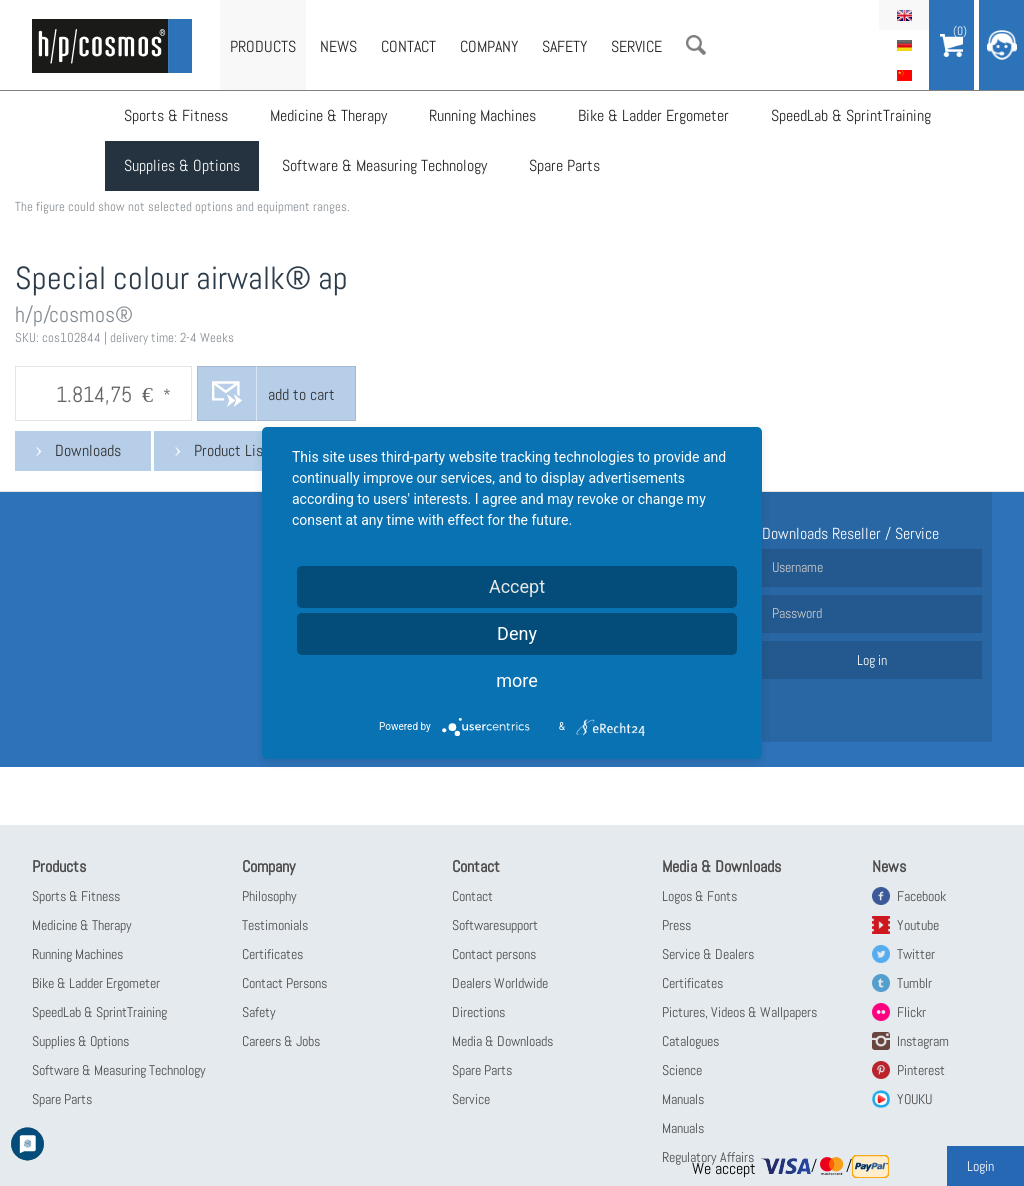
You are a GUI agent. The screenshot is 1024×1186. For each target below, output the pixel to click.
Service (636, 46)
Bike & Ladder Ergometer (653, 115)
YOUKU (914, 1099)
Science (682, 1070)
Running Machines (482, 115)
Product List (231, 450)
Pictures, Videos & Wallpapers (739, 1012)
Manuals (683, 1099)
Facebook (921, 896)
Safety (564, 46)
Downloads (88, 450)
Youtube (918, 925)
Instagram (923, 1041)
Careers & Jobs (281, 1041)
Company (489, 46)
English (904, 15)
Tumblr (914, 983)
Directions (478, 1012)
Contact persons (494, 954)
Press (676, 925)
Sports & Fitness (176, 115)
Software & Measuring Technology (384, 165)
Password (797, 613)
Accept (517, 586)
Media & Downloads (502, 1041)
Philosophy (269, 896)
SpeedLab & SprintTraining (851, 115)
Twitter (916, 954)
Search (696, 45)
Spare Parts (564, 165)
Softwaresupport (495, 925)
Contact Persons (284, 983)
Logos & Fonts (699, 896)
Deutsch (904, 45)
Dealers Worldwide (500, 983)
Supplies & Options (182, 165)
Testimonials (275, 925)
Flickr (911, 1012)
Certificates (272, 954)
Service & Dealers (708, 954)
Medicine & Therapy (328, 115)
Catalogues (690, 1041)
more (517, 680)
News (338, 46)
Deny (517, 633)
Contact (408, 46)
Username (797, 567)
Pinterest (921, 1070)
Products (263, 46)
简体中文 (904, 75)
